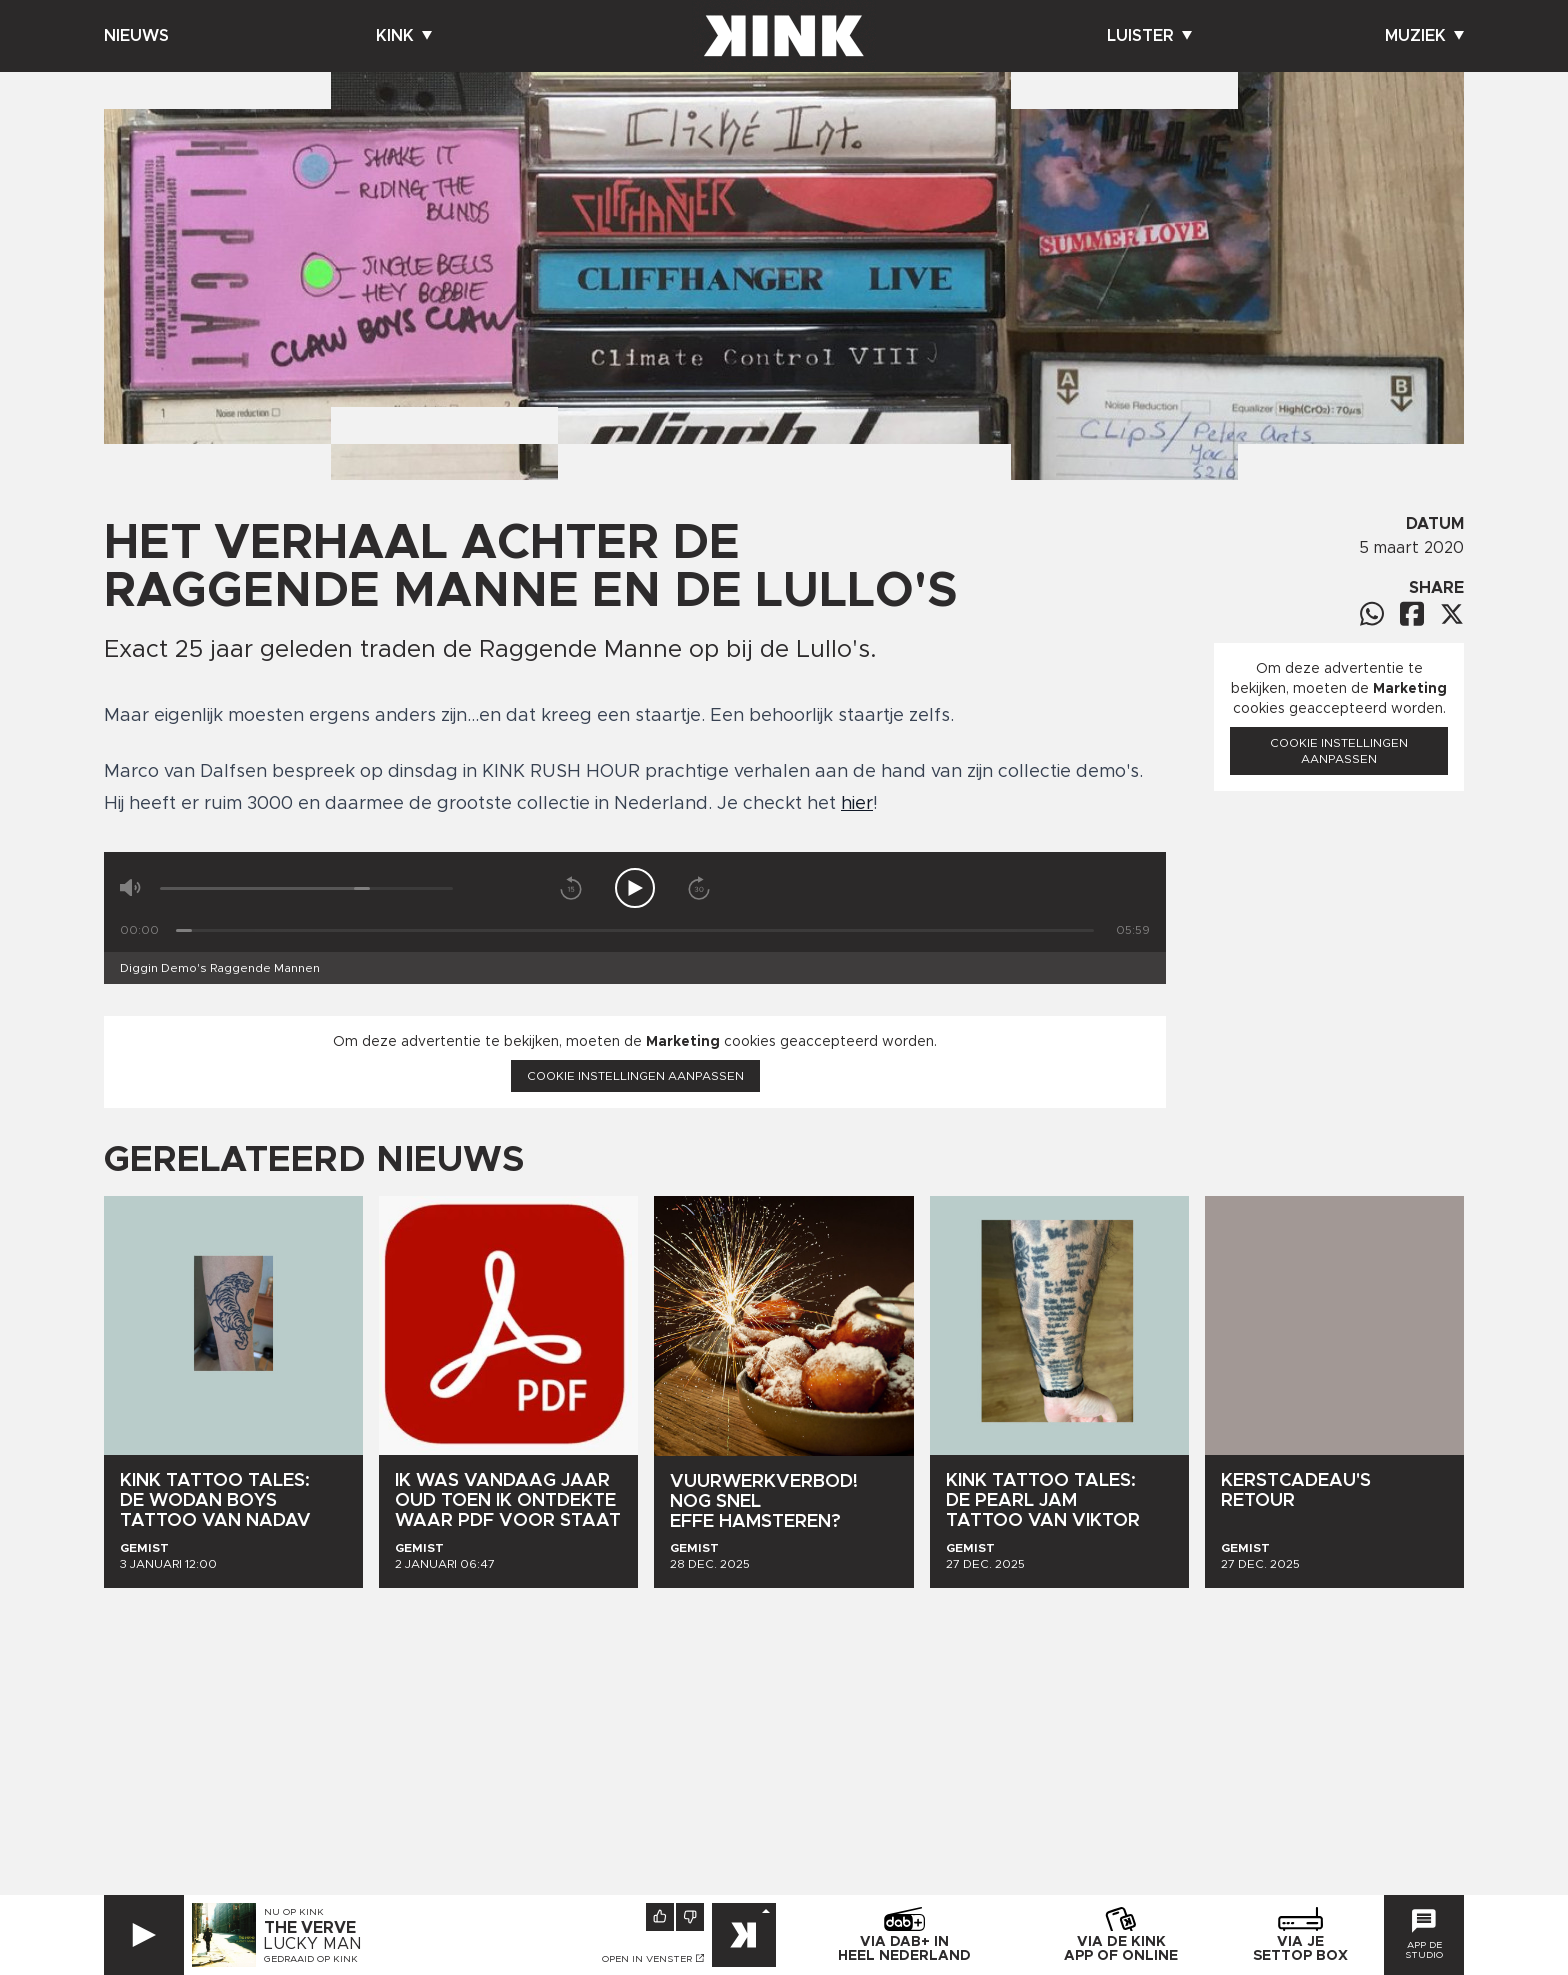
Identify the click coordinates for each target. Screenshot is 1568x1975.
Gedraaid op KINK (311, 1959)
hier (857, 804)
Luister (1149, 36)
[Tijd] (635, 930)
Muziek (1424, 36)
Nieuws (136, 36)
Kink (404, 36)
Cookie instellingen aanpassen (635, 1076)
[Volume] (306, 888)
